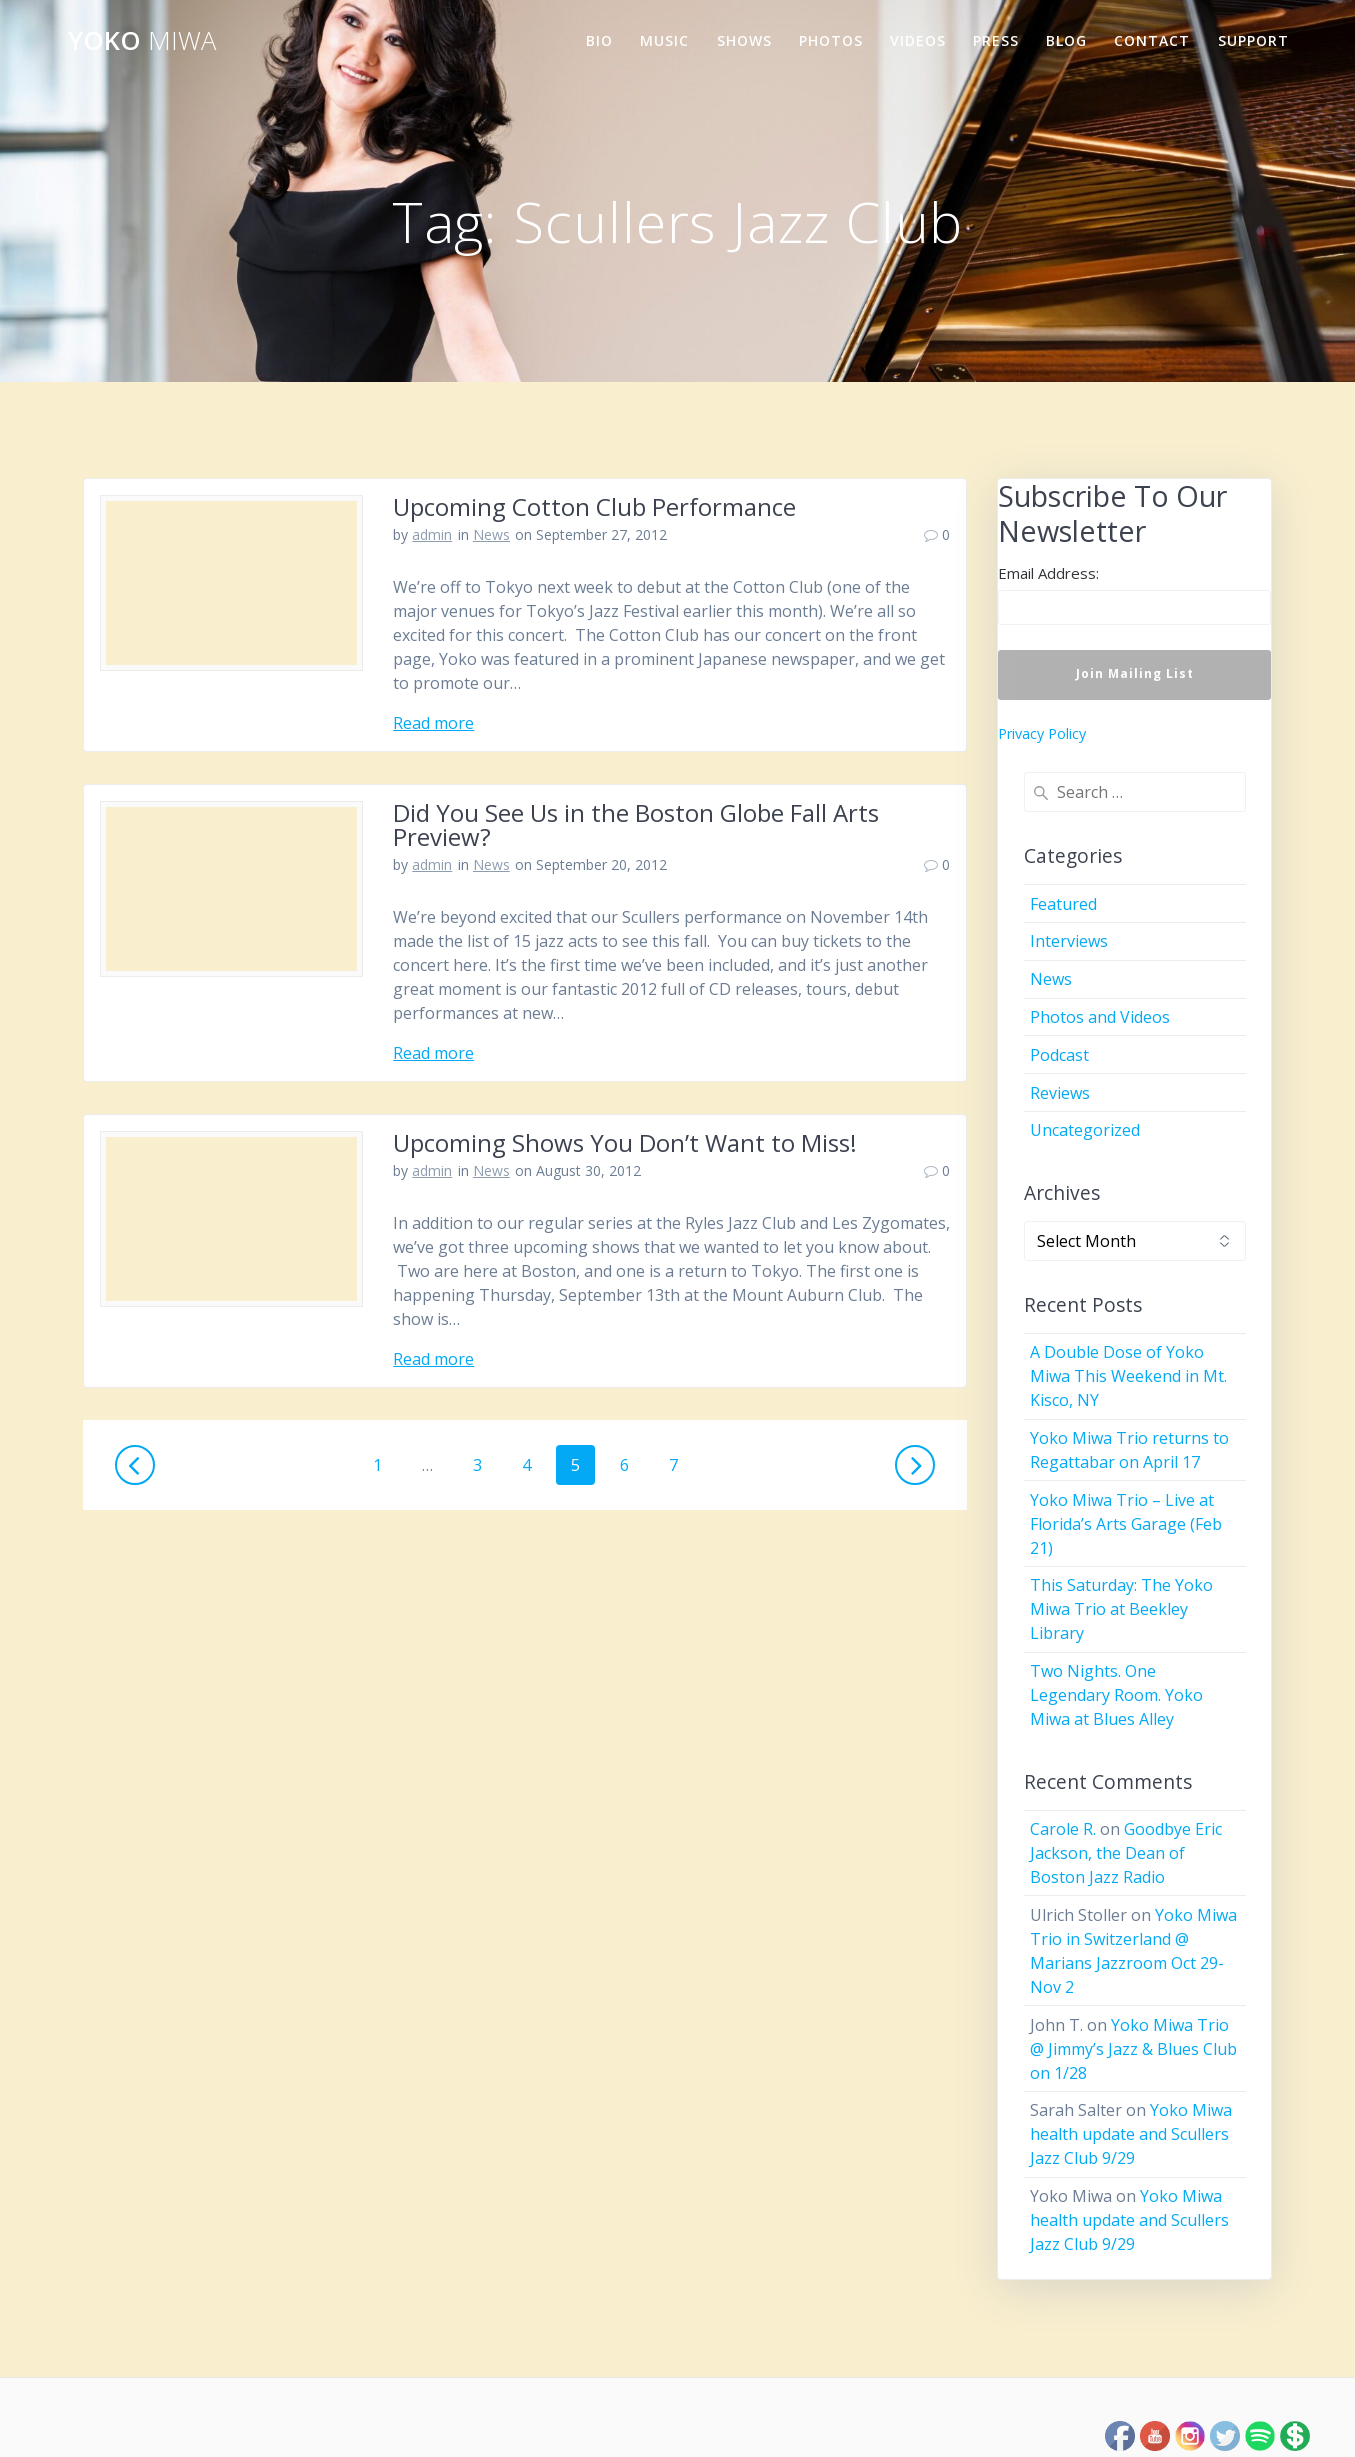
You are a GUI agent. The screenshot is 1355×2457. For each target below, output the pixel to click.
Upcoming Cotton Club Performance (594, 506)
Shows (744, 40)
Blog (1066, 40)
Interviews (1069, 941)
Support (1253, 40)
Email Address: (1048, 573)
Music (664, 40)
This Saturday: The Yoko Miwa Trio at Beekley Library (1121, 1609)
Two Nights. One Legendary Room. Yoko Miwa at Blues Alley (1116, 1695)
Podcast (1059, 1055)
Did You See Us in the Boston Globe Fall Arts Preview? (636, 824)
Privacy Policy (1042, 733)
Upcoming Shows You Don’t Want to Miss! (625, 1142)
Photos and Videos (1100, 1017)
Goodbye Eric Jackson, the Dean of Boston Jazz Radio (1126, 1853)
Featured (1063, 904)
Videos (918, 40)
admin (432, 534)
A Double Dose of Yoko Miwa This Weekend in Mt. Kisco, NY (1128, 1376)
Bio (599, 40)
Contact (1152, 40)
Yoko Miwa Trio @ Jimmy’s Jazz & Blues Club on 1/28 (1133, 2049)
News (491, 534)
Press (996, 40)
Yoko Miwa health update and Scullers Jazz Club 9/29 (1131, 2134)
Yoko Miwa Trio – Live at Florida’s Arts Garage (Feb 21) (1126, 1524)
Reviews (1060, 1093)
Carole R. (1063, 1829)
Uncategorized (1085, 1130)
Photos (831, 40)
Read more (433, 723)
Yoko (142, 41)
